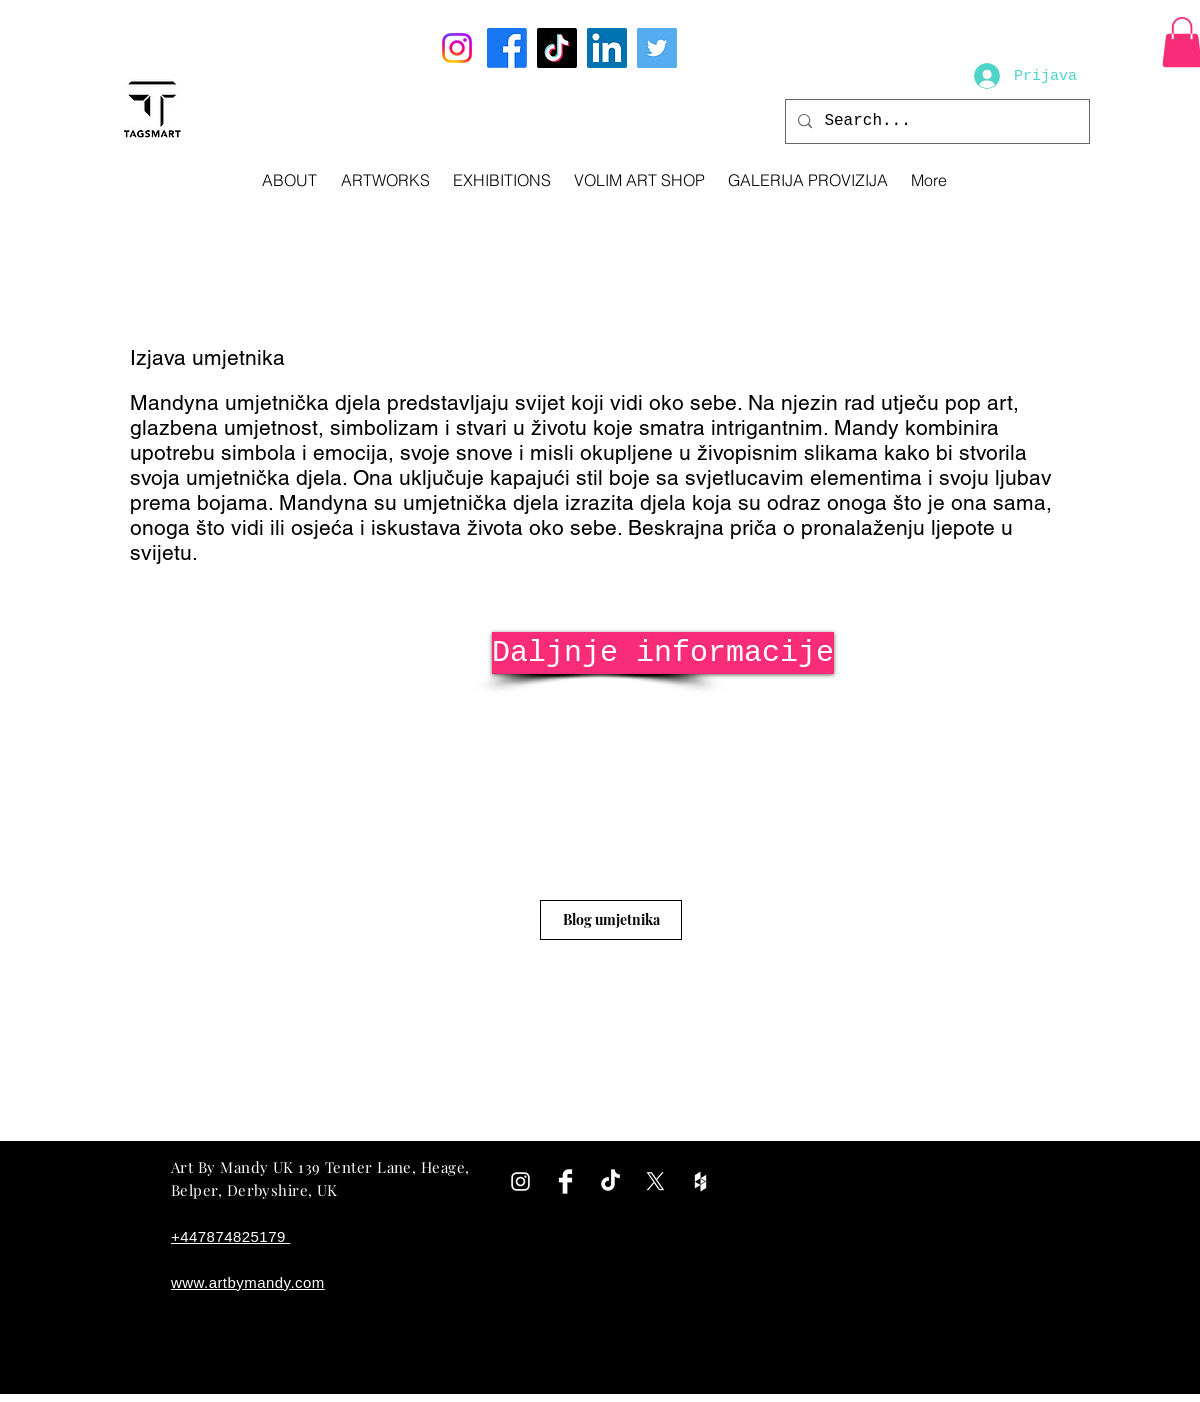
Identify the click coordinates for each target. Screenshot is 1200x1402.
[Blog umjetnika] (611, 920)
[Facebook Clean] (565, 1181)
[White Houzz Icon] (700, 1181)
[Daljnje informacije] (663, 653)
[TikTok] (557, 48)
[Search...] (935, 121)
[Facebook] (507, 48)
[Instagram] (457, 48)
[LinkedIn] (607, 48)
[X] (655, 1181)
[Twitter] (657, 48)
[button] (385, 180)
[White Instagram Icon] (520, 1181)
